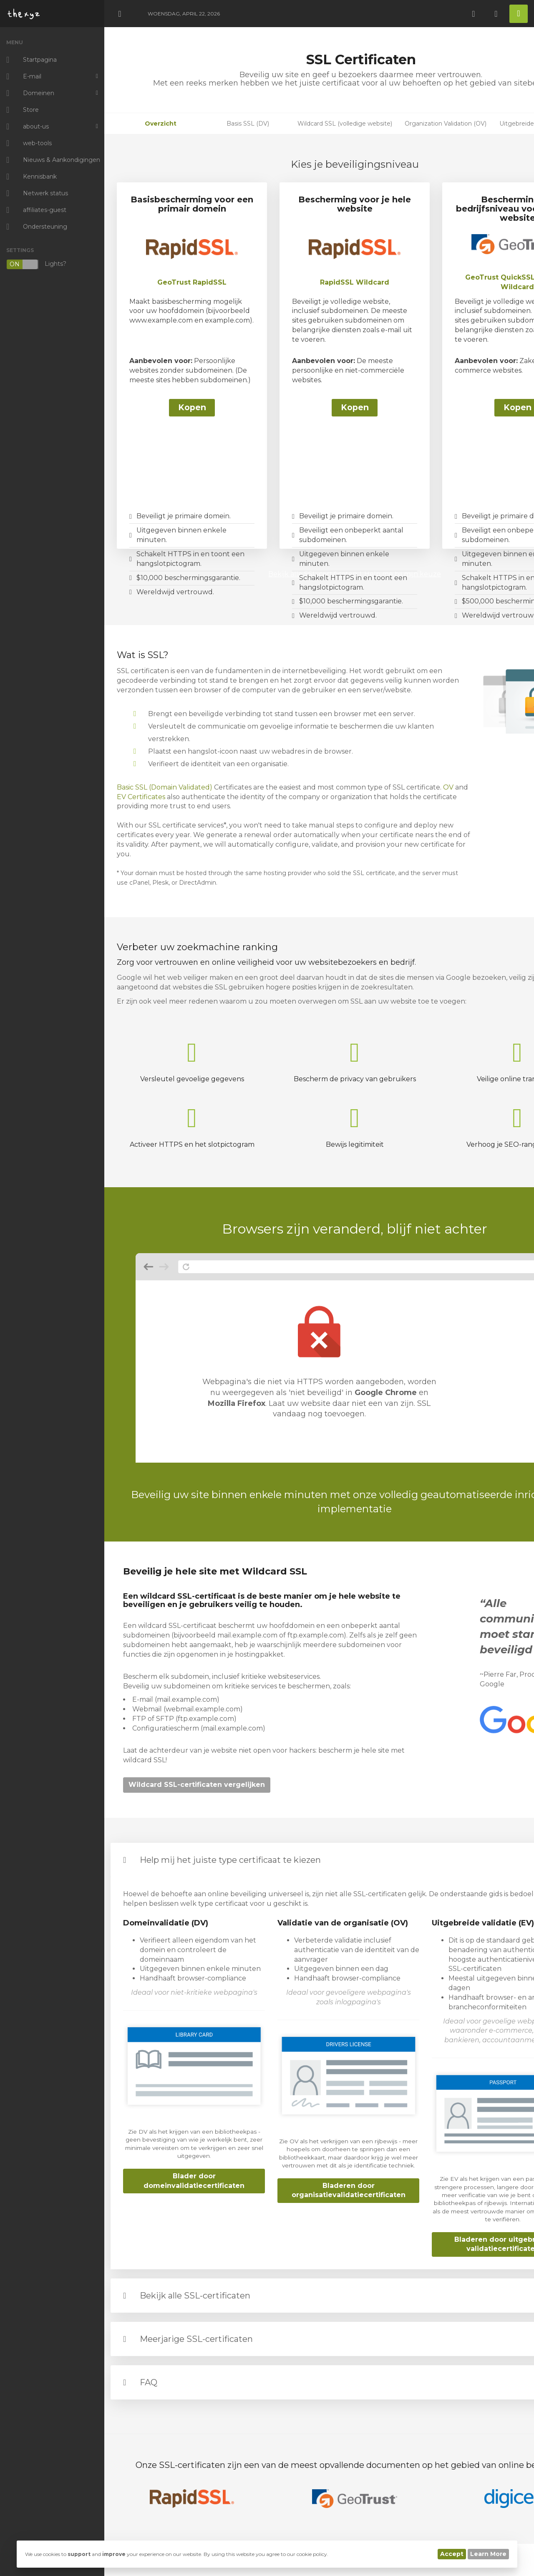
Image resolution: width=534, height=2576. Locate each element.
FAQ (148, 2382)
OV (448, 787)
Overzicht (160, 123)
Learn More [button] (488, 2554)
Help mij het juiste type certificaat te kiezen (230, 1860)
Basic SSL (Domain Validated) (164, 787)
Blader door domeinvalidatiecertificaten (194, 2181)
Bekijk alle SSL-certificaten (195, 2296)
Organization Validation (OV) (445, 123)
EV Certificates (141, 797)
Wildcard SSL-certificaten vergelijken (196, 1785)
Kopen (192, 407)
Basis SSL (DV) (248, 123)
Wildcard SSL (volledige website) (344, 123)
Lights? (36, 264)
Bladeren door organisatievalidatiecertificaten (349, 2190)
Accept (451, 2554)
